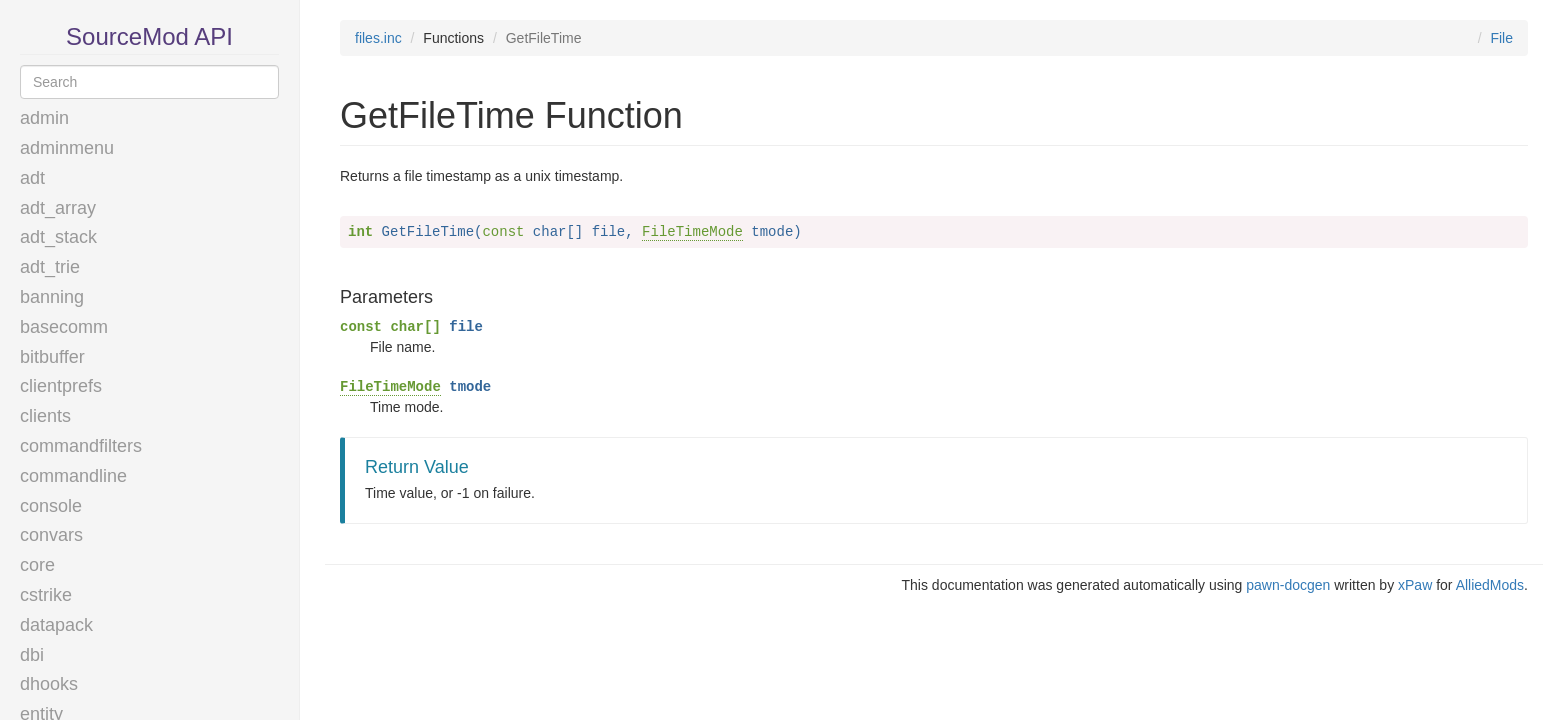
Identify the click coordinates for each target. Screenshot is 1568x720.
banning (52, 297)
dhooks (49, 684)
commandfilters (81, 446)
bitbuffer (52, 357)
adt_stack (58, 237)
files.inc (378, 38)
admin (44, 118)
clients (45, 416)
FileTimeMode (692, 232)
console (51, 506)
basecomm (64, 327)
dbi (32, 655)
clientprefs (61, 386)
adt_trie (50, 267)
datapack (56, 625)
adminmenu (67, 148)
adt (32, 178)
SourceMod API (149, 36)
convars (51, 535)
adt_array (58, 208)
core (37, 565)
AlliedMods (1490, 585)
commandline (73, 476)
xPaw (1415, 585)
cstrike (46, 595)
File (1501, 38)
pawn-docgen (1288, 585)
